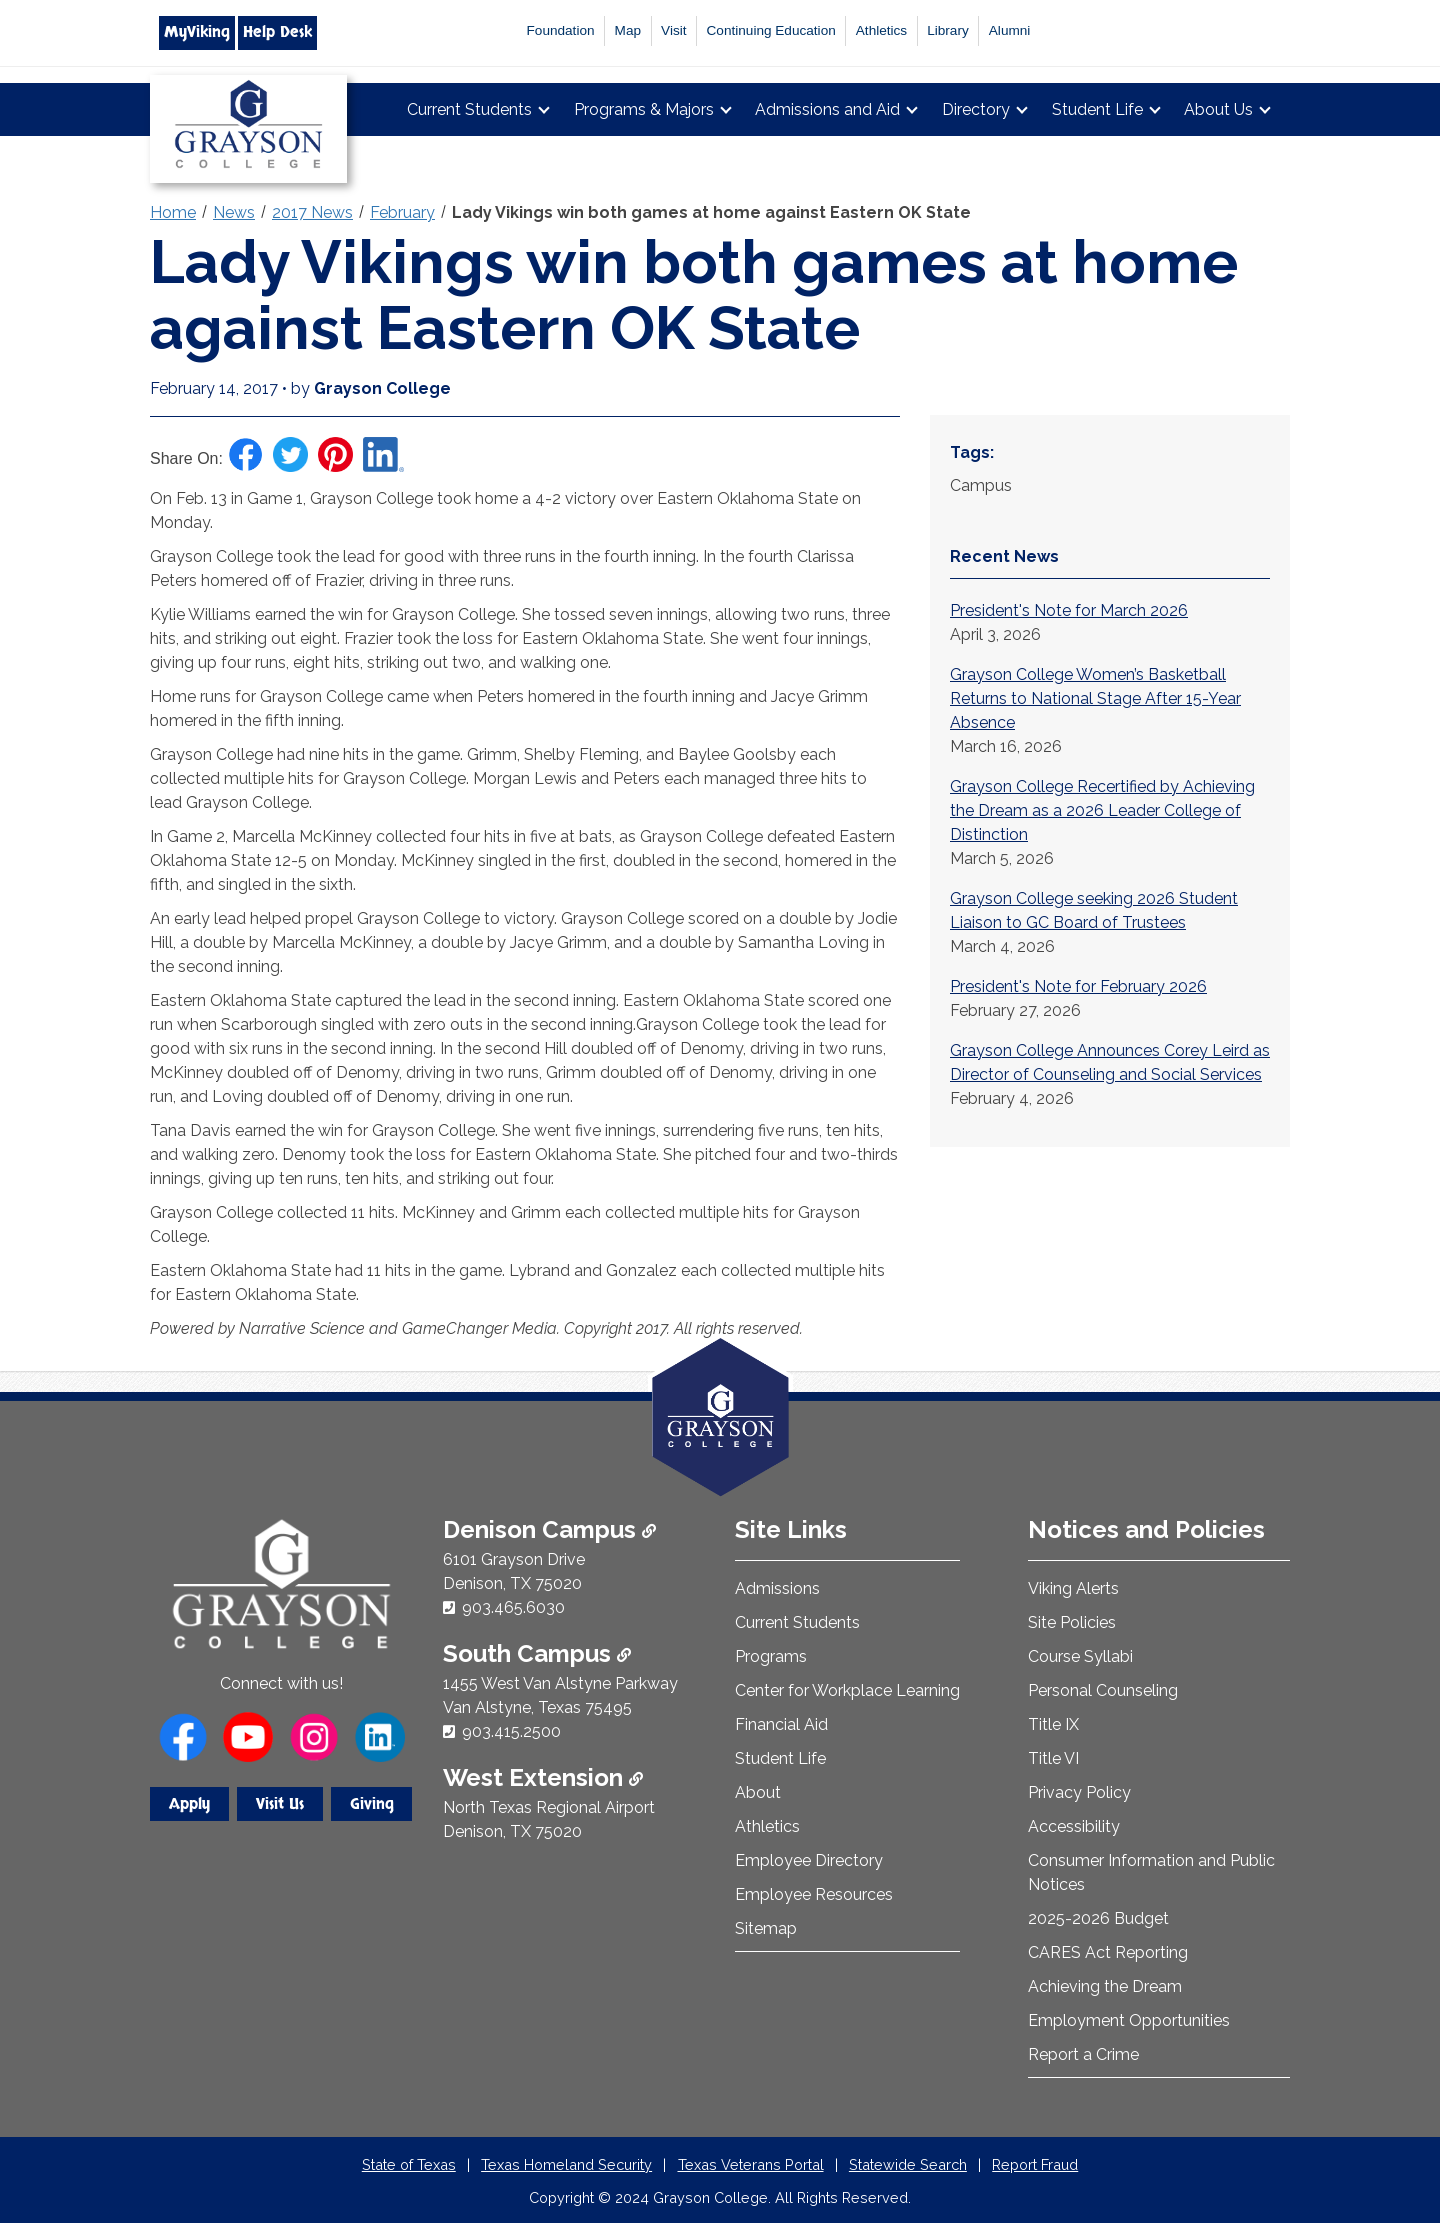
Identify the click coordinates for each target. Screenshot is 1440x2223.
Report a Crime (1083, 2054)
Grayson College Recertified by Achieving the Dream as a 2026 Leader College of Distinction (1102, 810)
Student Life (1097, 109)
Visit (673, 30)
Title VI (1053, 1758)
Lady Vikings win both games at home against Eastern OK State (711, 212)
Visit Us (280, 1804)
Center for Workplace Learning (847, 1690)
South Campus (537, 1653)
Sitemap (766, 1928)
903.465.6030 (513, 1607)
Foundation (561, 30)
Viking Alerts (1073, 1588)
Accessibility (1074, 1826)
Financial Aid (781, 1724)
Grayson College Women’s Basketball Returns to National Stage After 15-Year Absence (1095, 698)
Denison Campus (549, 1529)
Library (948, 30)
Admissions (777, 1588)
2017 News (312, 212)
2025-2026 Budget (1098, 1918)
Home (173, 212)
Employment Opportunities (1129, 2020)
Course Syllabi (1080, 1656)
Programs (771, 1656)
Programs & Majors (644, 109)
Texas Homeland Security (566, 2164)
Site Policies (1072, 1622)
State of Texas (409, 2164)
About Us (1218, 109)
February (402, 212)
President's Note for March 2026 (1069, 610)
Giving (372, 1804)
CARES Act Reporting (1108, 1952)
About (758, 1792)
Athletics (881, 30)
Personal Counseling (1103, 1690)
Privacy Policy (1079, 1792)
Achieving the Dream (1105, 1986)
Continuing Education (771, 30)
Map (628, 30)
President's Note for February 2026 (1078, 986)
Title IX (1053, 1724)
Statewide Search (908, 2164)
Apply (189, 1804)
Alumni (1010, 30)
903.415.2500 (511, 1731)
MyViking (197, 32)
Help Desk (277, 32)
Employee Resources (814, 1894)
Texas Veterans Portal (751, 2164)
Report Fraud (1035, 2164)
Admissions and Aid (827, 109)
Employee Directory (809, 1860)
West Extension (543, 1777)
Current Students (469, 109)
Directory (976, 109)
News (234, 212)
